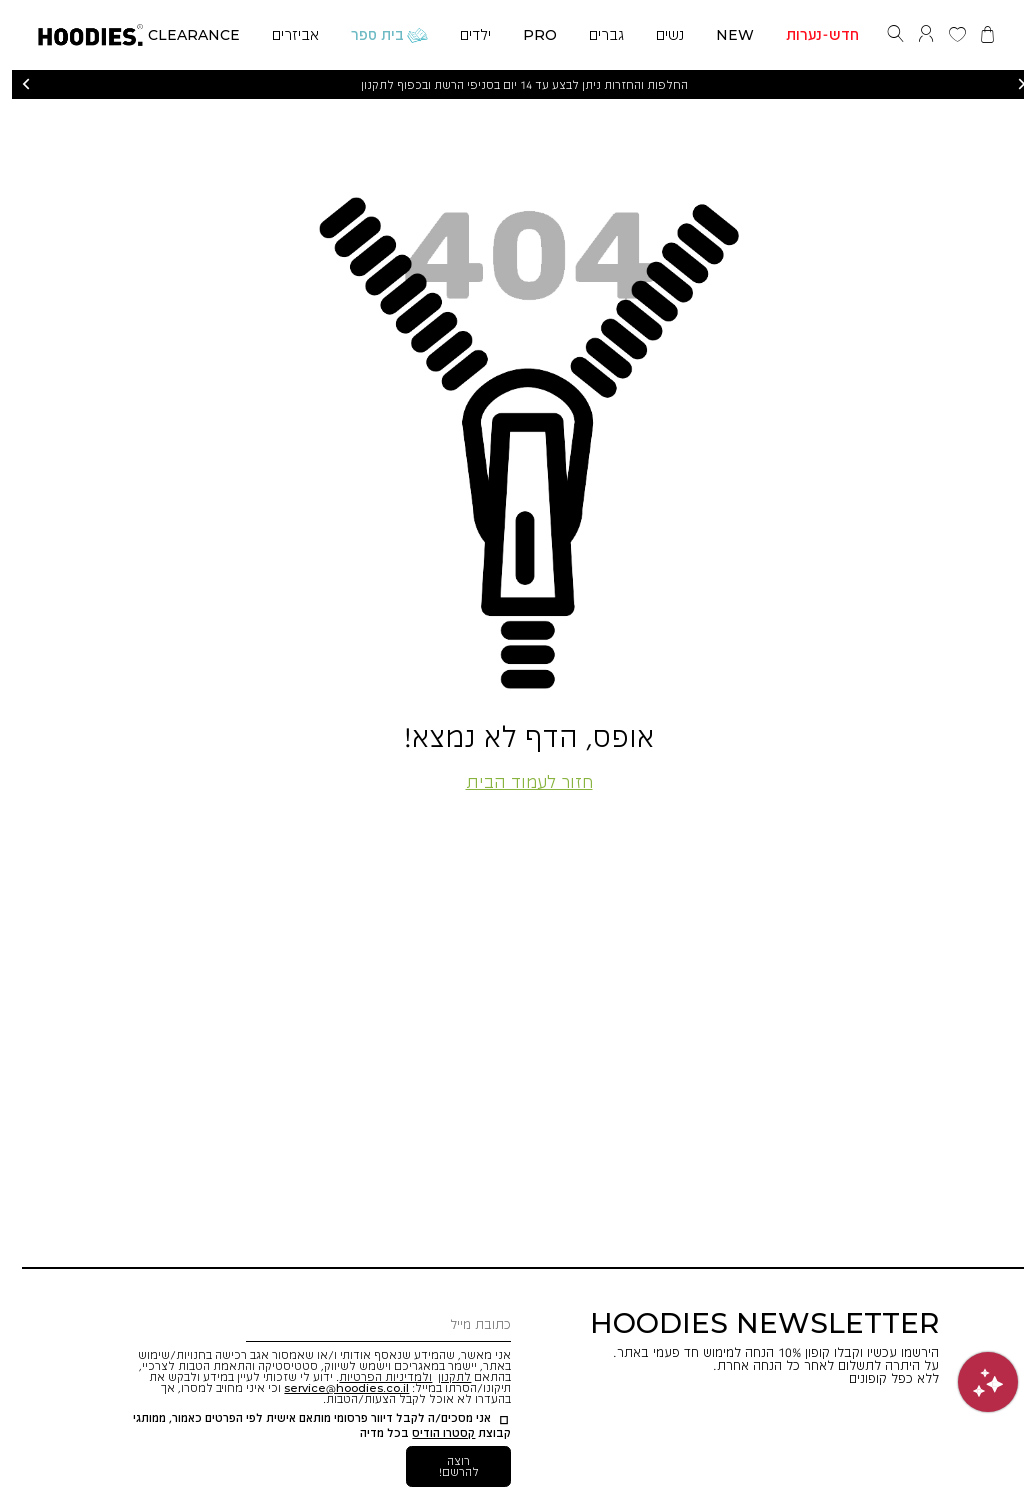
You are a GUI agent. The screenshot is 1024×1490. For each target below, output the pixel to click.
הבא (1010, 85)
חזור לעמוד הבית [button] (517, 781)
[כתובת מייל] (366, 1325)
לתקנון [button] (442, 1376)
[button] (78, 31)
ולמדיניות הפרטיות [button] (373, 1376)
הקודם (14, 85)
